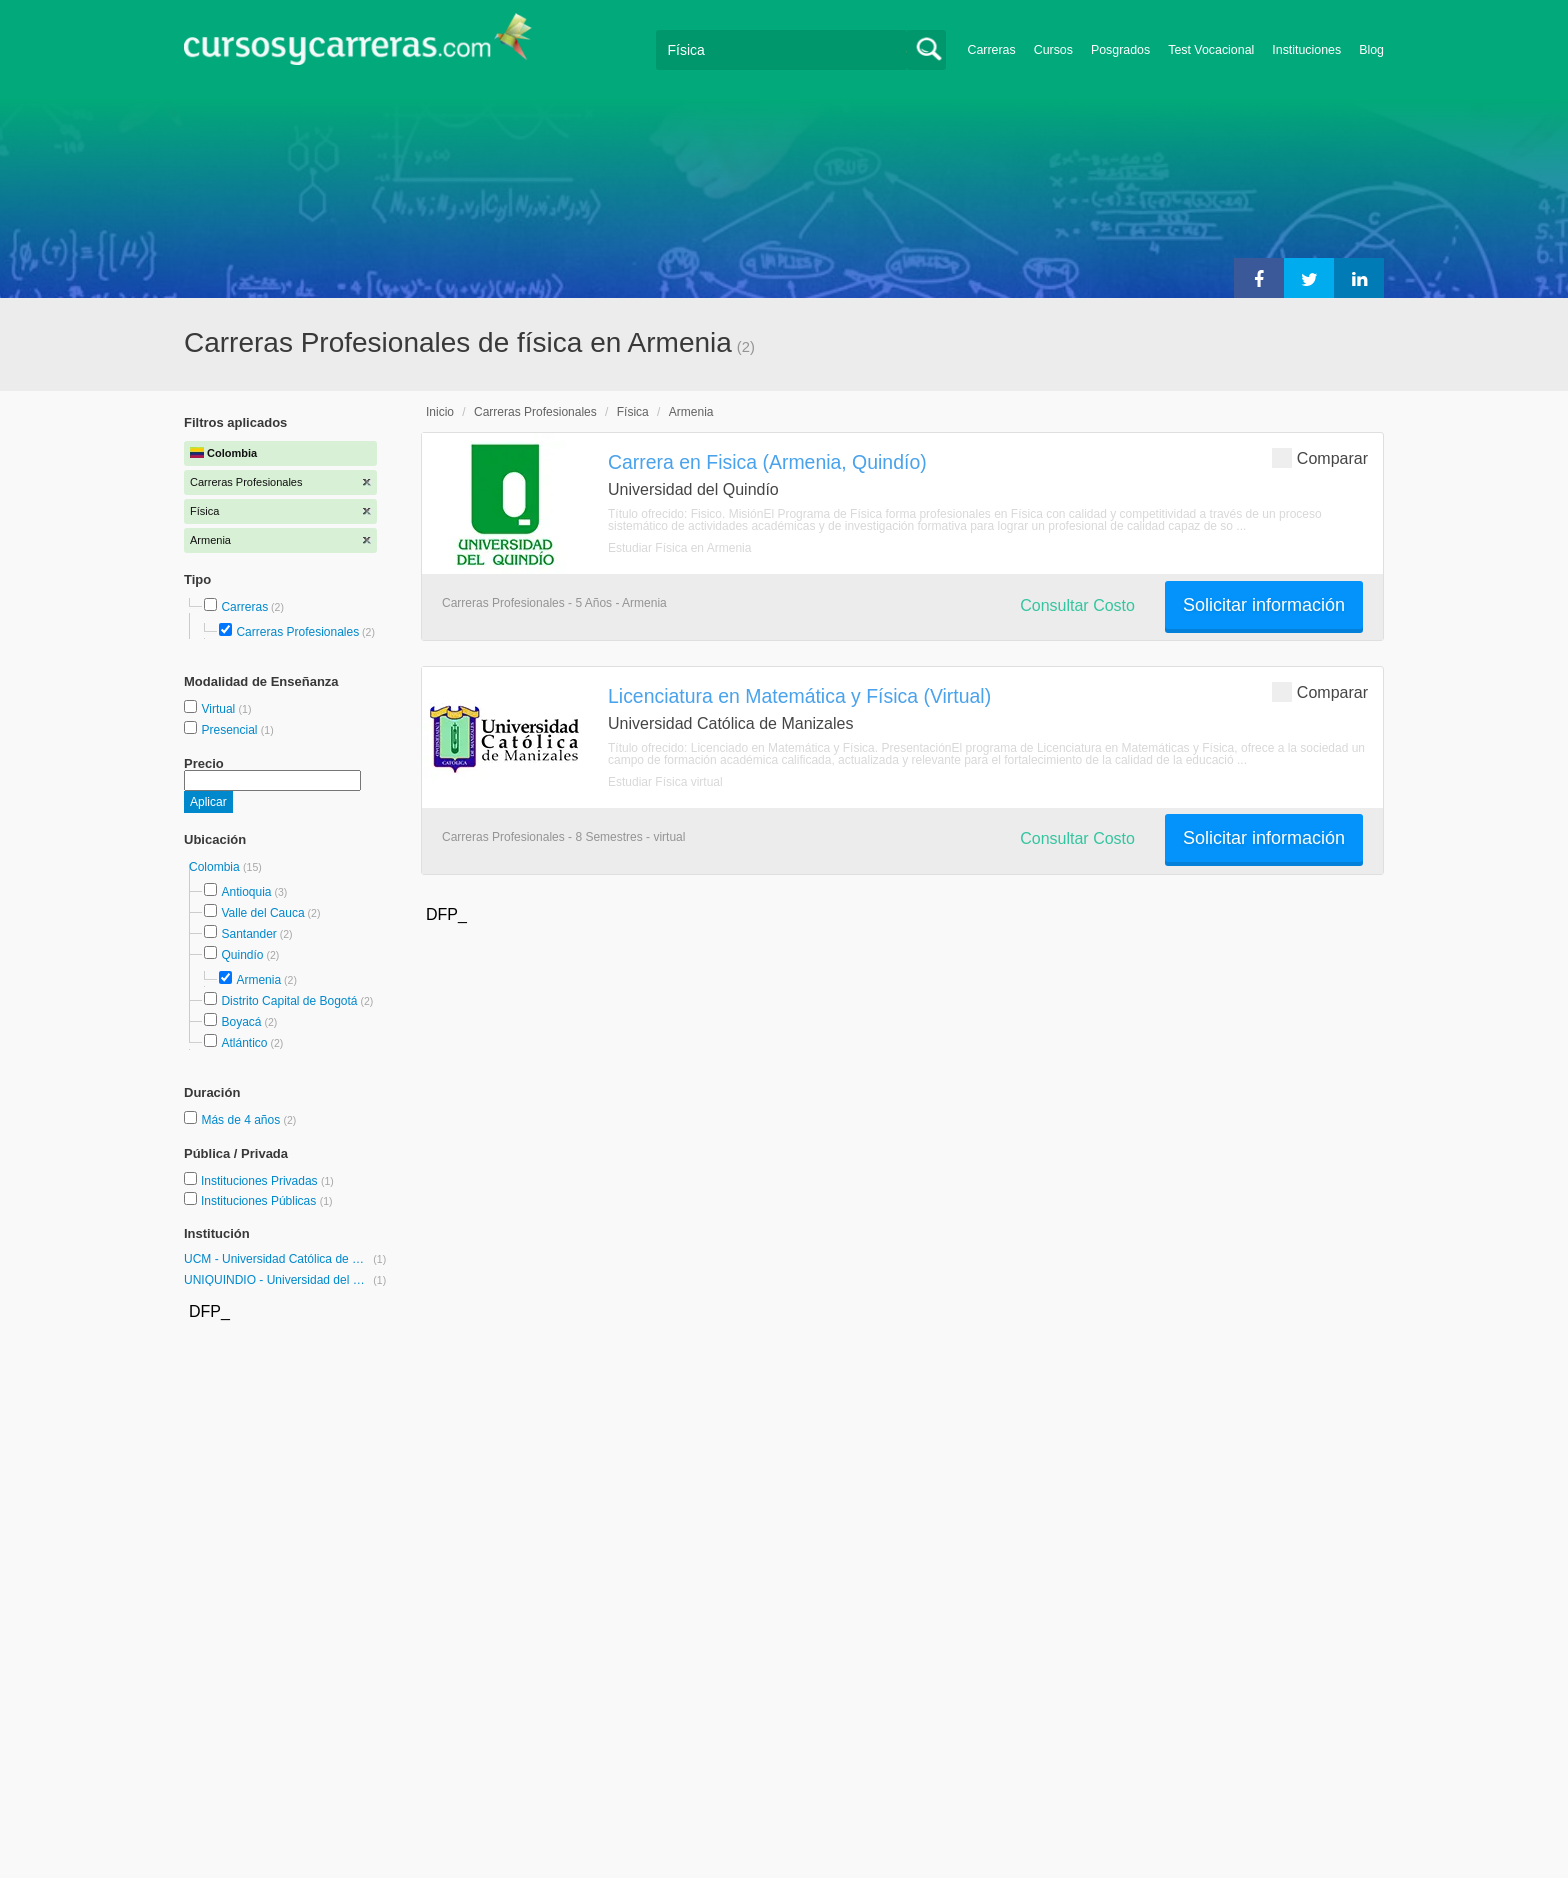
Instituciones (1306, 50)
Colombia (216, 867)
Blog (1371, 50)
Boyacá (241, 1022)
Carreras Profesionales (297, 632)
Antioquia (246, 892)
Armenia (258, 980)
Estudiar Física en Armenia (679, 548)
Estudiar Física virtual (665, 782)
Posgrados (1120, 50)
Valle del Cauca (262, 913)
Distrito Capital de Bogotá (289, 1001)
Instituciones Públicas (267, 1201)
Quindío (242, 955)
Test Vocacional (1211, 50)
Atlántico (244, 1043)
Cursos (1053, 50)
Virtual (219, 709)
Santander (248, 934)
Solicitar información (1264, 605)
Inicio (440, 412)
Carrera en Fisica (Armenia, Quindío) (767, 462)
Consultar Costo (1077, 605)
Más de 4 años (242, 1120)
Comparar (1320, 457)
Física (633, 412)
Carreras (992, 50)
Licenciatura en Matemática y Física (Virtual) (799, 696)
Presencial (230, 730)
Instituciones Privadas (267, 1181)
